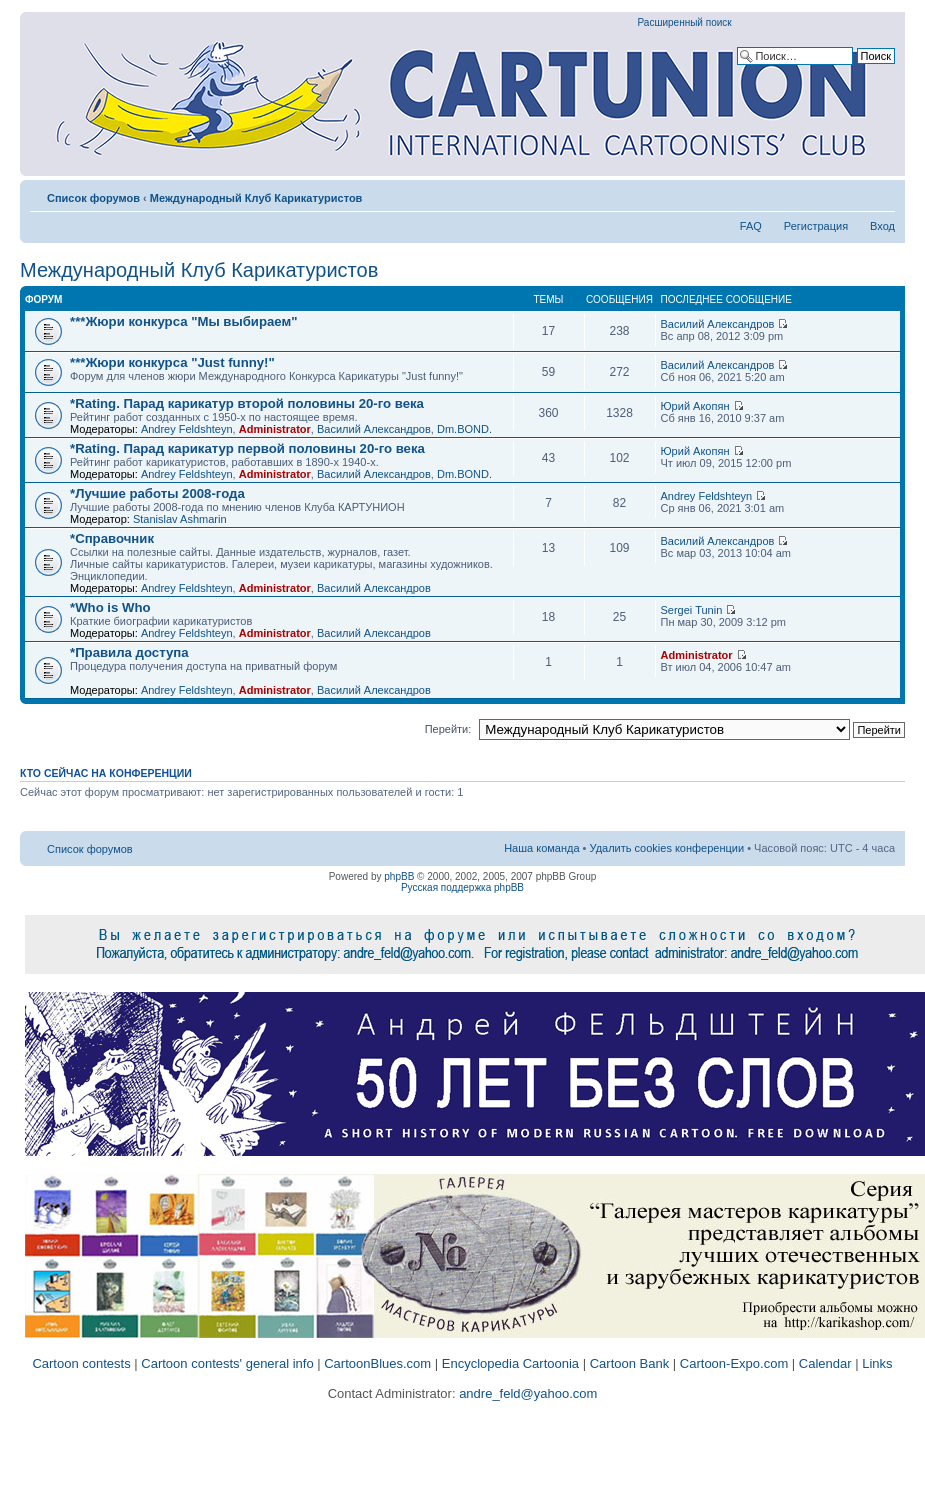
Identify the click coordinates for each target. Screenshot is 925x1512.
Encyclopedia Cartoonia (510, 1363)
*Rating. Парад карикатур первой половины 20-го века (247, 448)
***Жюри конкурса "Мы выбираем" (184, 321)
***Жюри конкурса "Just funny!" (172, 362)
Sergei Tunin (692, 610)
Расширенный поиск (685, 22)
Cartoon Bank (630, 1363)
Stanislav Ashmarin (180, 519)
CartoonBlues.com (377, 1363)
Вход (882, 226)
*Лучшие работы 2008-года (157, 493)
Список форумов (93, 198)
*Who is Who (110, 607)
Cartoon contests (81, 1363)
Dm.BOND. (464, 429)
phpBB (399, 876)
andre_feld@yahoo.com (527, 1393)
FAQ (751, 226)
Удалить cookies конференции (667, 848)
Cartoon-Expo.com (734, 1363)
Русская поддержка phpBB (462, 887)
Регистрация (816, 226)
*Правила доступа (129, 652)
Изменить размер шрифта (880, 194)
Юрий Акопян (695, 406)
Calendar (825, 1363)
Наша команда (541, 848)
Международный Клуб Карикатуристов (256, 198)
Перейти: (448, 729)
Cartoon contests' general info (227, 1363)
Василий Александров (718, 324)
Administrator (275, 429)
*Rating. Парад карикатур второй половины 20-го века (247, 403)
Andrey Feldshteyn (187, 429)
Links (877, 1363)
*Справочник (112, 538)
